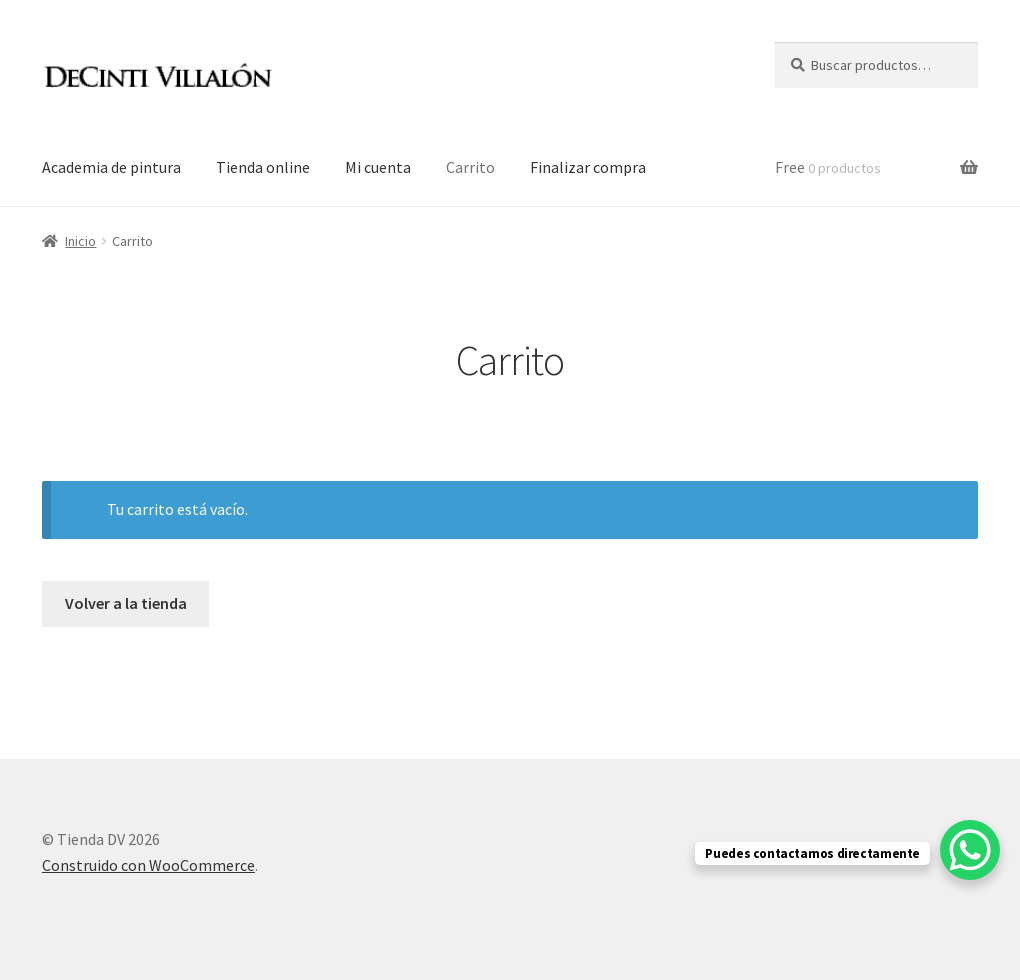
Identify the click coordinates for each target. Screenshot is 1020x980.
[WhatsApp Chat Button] (970, 850)
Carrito (470, 167)
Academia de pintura (111, 167)
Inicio (80, 241)
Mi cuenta (378, 167)
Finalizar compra (588, 167)
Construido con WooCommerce (148, 865)
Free (828, 167)
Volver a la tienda (126, 603)
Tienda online (263, 167)
